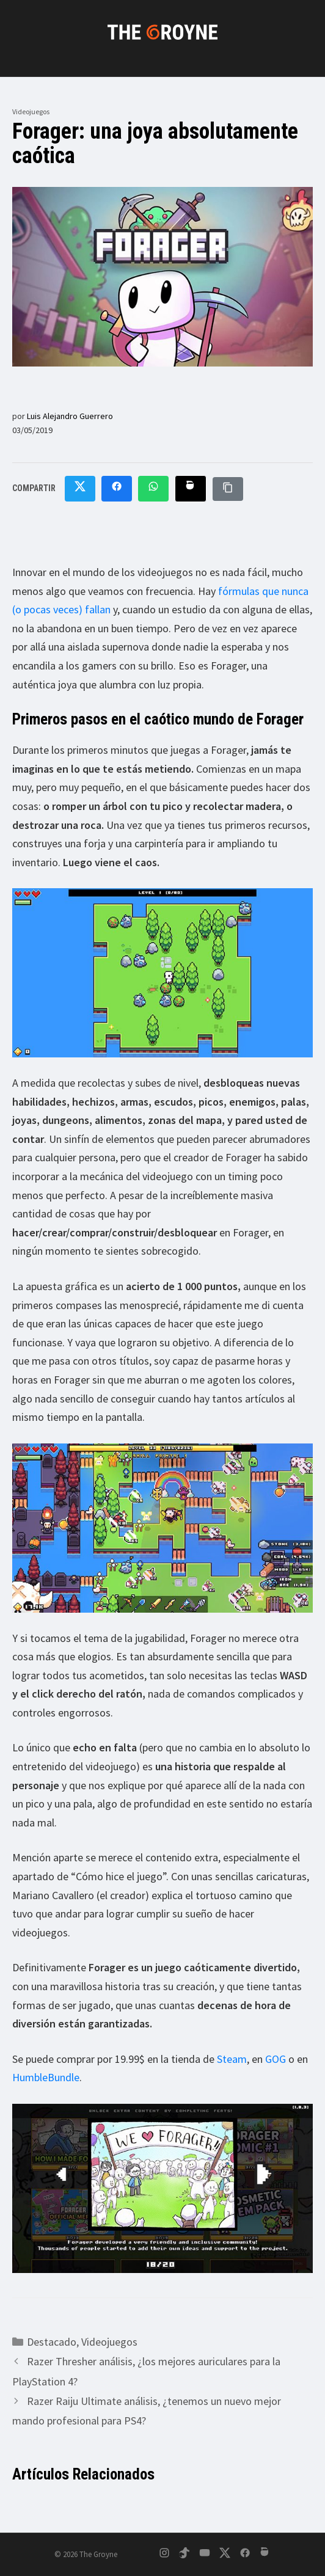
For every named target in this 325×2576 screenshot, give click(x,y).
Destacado (51, 2342)
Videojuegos (30, 111)
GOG (275, 2059)
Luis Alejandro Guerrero (70, 415)
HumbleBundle (45, 2077)
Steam (232, 2059)
